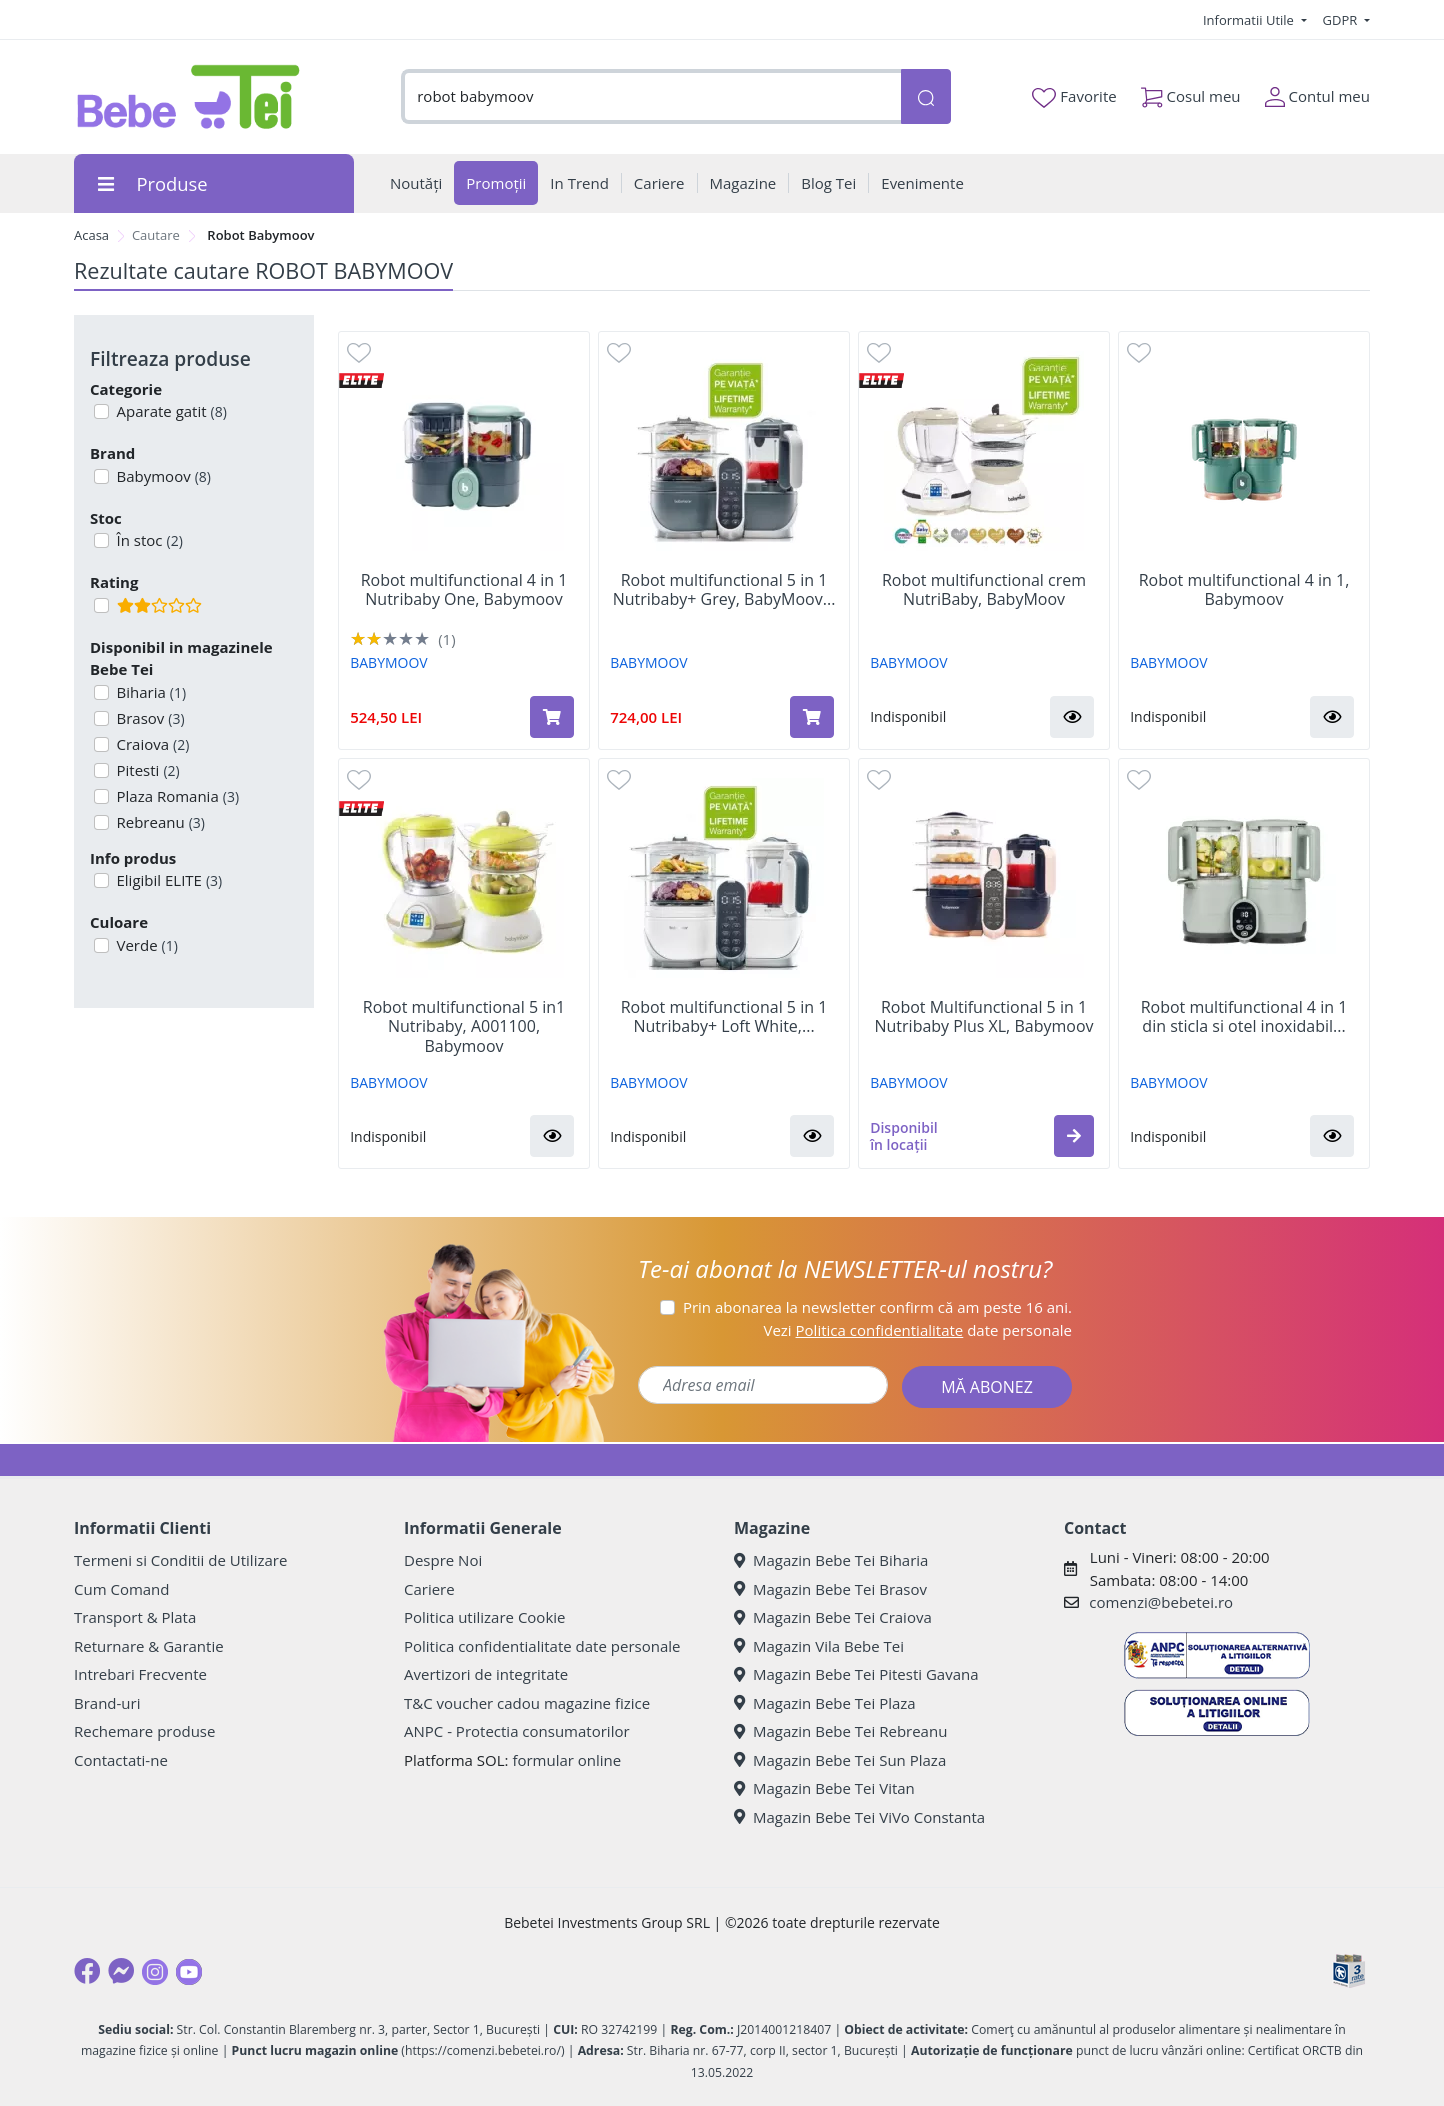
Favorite (1074, 97)
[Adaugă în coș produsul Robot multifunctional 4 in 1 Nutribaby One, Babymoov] (552, 717)
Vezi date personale (917, 1330)
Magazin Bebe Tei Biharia (831, 1560)
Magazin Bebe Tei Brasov (830, 1589)
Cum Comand (122, 1589)
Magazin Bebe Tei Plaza (825, 1703)
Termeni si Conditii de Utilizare (180, 1560)
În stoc (148, 540)
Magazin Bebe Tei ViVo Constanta (859, 1817)
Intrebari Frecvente (140, 1674)
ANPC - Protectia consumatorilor (517, 1731)
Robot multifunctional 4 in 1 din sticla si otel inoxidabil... (1244, 1017)
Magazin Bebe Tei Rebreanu (840, 1731)
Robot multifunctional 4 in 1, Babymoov (1244, 590)
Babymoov (162, 476)
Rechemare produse (144, 1731)
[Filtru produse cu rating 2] (101, 605)
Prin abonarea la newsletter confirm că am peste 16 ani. (877, 1307)
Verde (145, 945)
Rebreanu (159, 822)
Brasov (149, 718)
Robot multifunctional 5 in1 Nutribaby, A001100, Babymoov (464, 1027)
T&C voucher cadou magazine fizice (527, 1703)
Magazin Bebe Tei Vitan (824, 1788)
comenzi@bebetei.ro (1161, 1602)
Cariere (429, 1589)
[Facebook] (87, 1971)
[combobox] (651, 96)
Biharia (150, 692)
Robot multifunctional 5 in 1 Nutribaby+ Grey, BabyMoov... (724, 590)
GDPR (1342, 20)
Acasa (91, 235)
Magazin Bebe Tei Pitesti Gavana (856, 1674)
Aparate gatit (170, 411)
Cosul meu (1191, 92)
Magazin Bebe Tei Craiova (833, 1617)
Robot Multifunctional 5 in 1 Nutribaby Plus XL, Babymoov (983, 1017)
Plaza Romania (176, 796)
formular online (566, 1760)
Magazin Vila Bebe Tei (819, 1646)
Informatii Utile (1250, 20)
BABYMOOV (389, 662)
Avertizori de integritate (486, 1674)
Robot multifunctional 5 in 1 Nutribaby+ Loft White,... (724, 1017)
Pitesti (146, 770)
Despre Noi (443, 1560)
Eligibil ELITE (168, 880)
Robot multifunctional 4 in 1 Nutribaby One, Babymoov (464, 590)
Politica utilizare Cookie (484, 1617)
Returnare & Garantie (149, 1646)
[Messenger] (121, 1971)
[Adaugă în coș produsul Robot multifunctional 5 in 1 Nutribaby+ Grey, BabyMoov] (812, 717)
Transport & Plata (135, 1617)
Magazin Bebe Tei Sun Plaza (840, 1760)
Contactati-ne (121, 1760)
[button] (1072, 717)
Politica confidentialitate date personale (542, 1646)
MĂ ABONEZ (987, 1387)
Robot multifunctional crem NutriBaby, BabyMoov (984, 590)
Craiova (151, 744)
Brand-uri (107, 1703)
